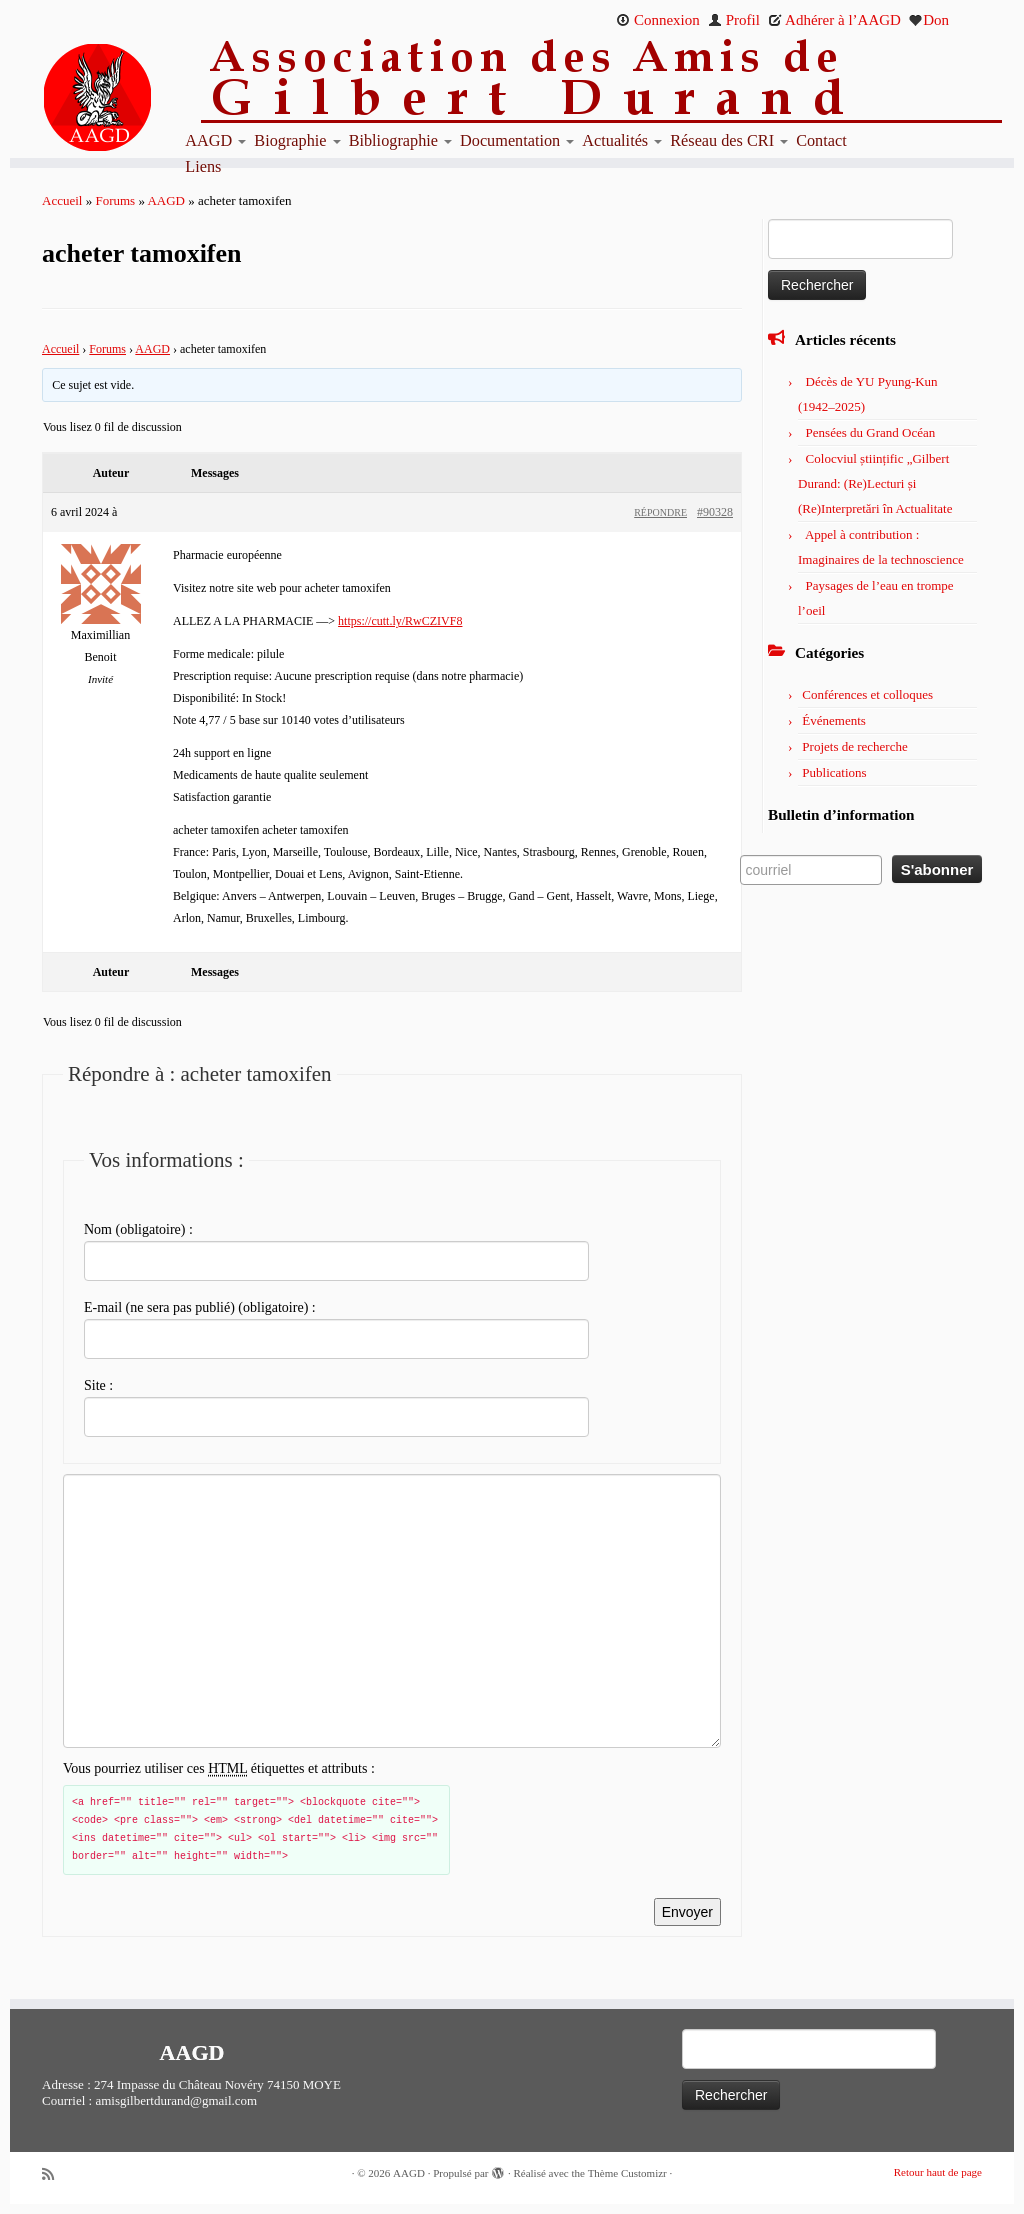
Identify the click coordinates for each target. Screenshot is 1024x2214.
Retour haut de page (938, 2172)
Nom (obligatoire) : (138, 1229)
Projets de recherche (854, 746)
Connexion (658, 20)
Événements (834, 720)
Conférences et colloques (867, 694)
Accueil (62, 200)
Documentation (517, 141)
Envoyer (687, 1912)
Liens (203, 167)
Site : (98, 1385)
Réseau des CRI (729, 141)
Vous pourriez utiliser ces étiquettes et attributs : (219, 1769)
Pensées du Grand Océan (871, 432)
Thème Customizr (627, 2173)
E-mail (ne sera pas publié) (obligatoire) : (200, 1307)
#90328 (715, 512)
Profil (734, 20)
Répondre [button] (660, 512)
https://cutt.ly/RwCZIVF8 (400, 621)
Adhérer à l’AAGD (834, 20)
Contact (821, 141)
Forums (115, 200)
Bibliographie (400, 141)
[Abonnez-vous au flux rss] (55, 2174)
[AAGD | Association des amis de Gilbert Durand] (127, 98)
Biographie (297, 141)
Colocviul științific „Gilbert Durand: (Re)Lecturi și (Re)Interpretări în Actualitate (875, 483)
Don (929, 20)
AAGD (215, 141)
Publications (834, 772)
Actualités (622, 141)
